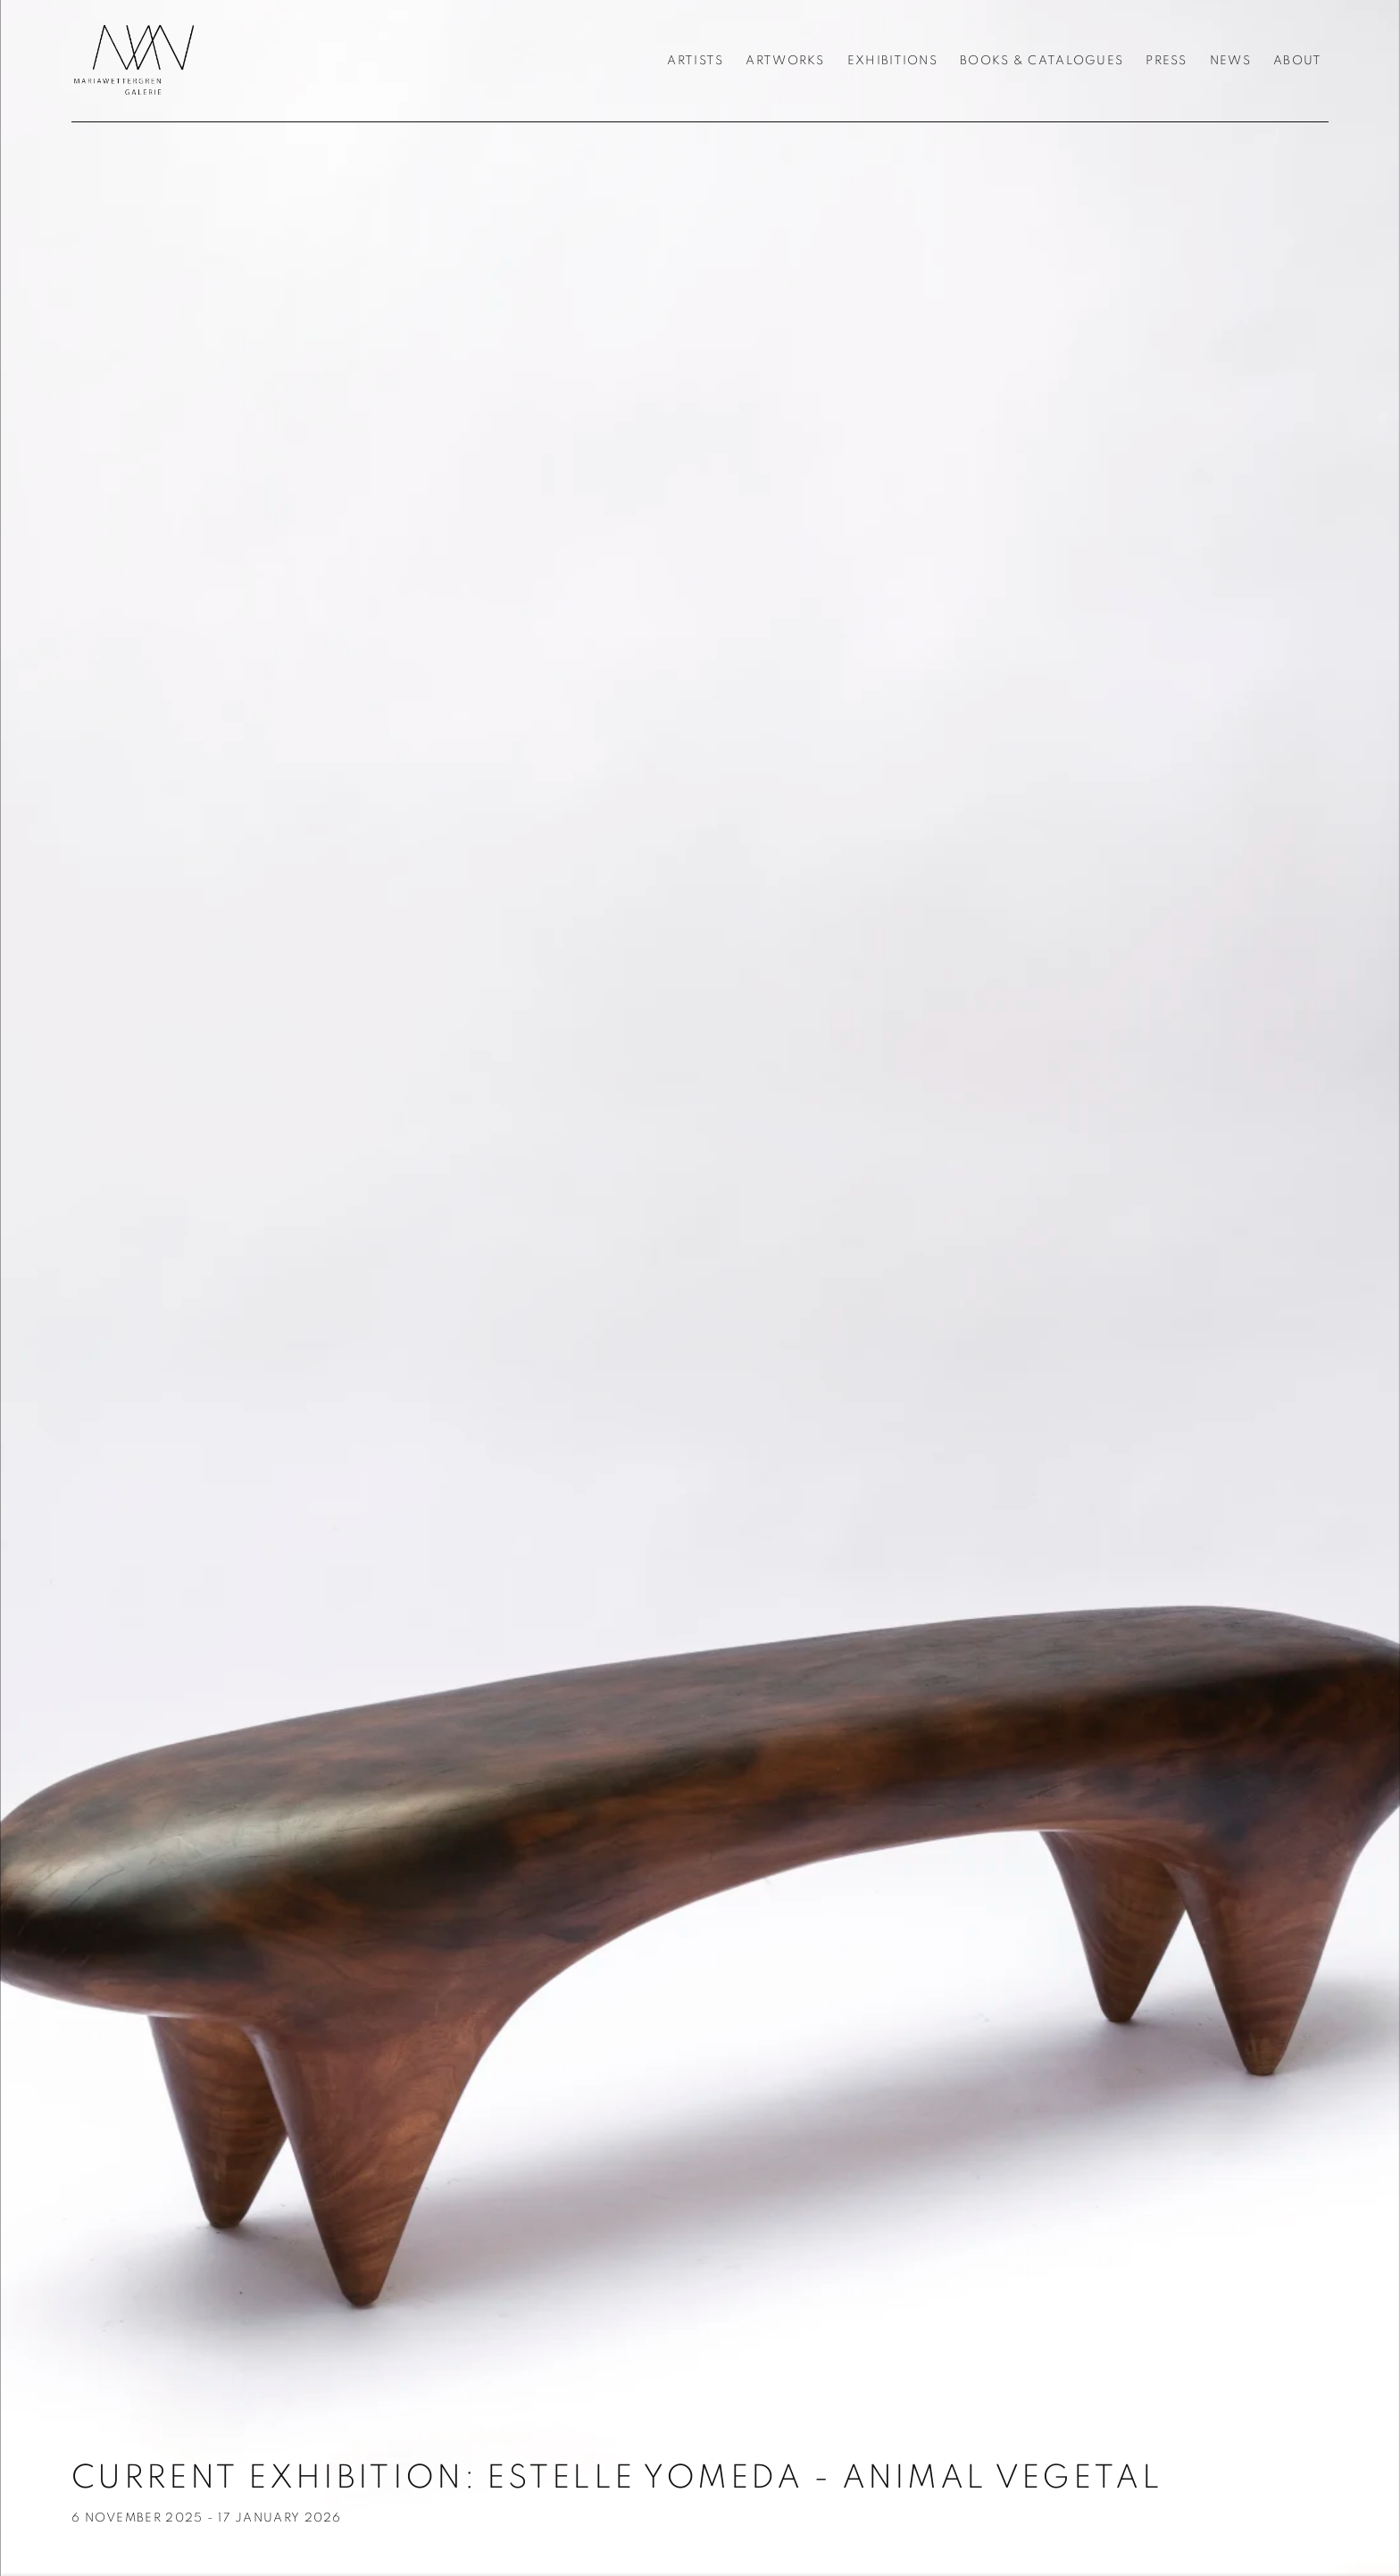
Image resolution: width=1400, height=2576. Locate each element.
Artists (695, 60)
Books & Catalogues (1041, 60)
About (1297, 60)
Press (1166, 60)
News (1230, 60)
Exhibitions (892, 60)
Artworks (785, 60)
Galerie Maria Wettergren (133, 60)
